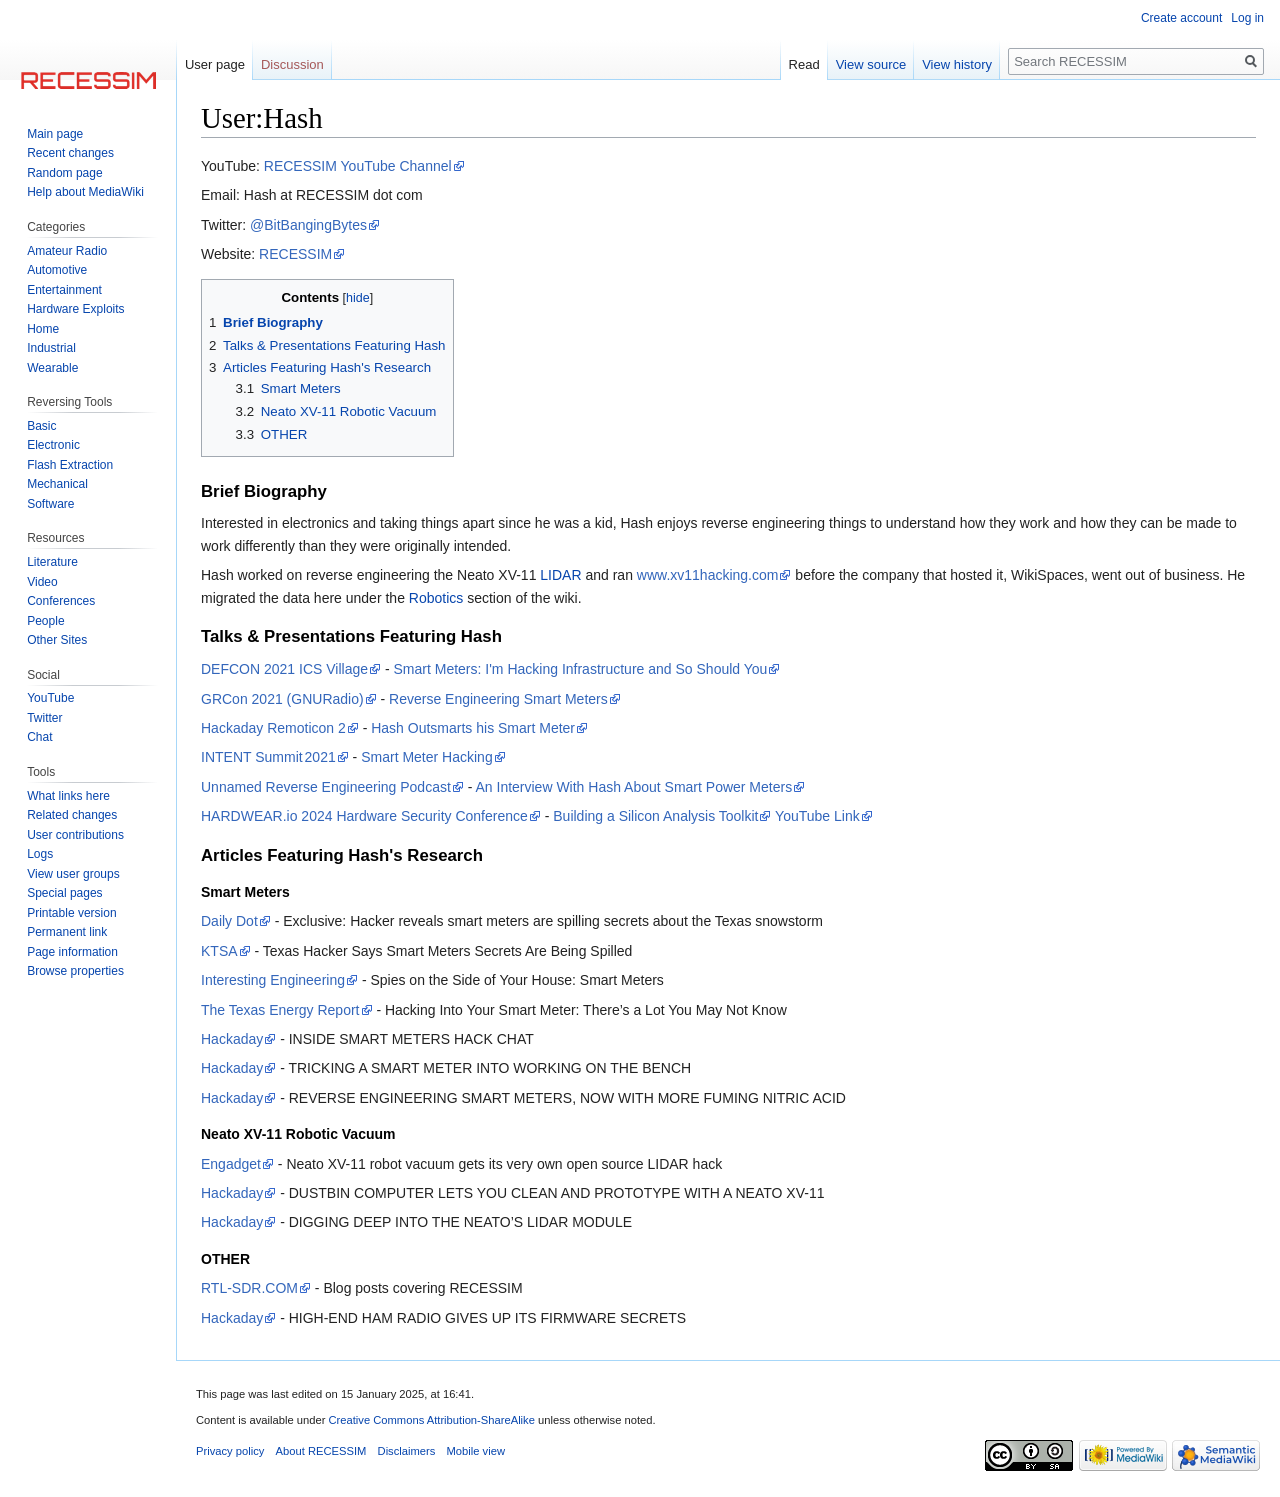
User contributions (75, 835)
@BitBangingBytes (308, 225)
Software (50, 504)
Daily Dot (229, 921)
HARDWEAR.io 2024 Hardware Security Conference (364, 816)
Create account (1181, 18)
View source (871, 64)
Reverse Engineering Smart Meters (498, 699)
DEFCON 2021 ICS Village (284, 669)
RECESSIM (295, 254)
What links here (68, 796)
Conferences (61, 601)
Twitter (44, 718)
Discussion (292, 64)
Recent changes (70, 153)
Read (804, 64)
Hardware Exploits (75, 309)
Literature (52, 562)
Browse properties (75, 971)
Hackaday (232, 1039)
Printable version (71, 913)
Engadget (231, 1164)
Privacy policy (230, 1451)
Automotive (57, 270)
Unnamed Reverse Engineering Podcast (326, 787)
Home (43, 329)
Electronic (53, 445)
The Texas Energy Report (280, 1010)
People (45, 621)
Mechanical (57, 484)
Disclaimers (407, 1451)
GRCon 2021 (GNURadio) (282, 699)
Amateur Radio (67, 251)
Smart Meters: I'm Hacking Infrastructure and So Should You (581, 669)
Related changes (72, 815)
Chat (39, 737)
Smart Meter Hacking (426, 757)
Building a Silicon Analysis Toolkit (655, 816)
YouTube (50, 698)
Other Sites (57, 640)
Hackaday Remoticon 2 (273, 728)
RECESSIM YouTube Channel (358, 166)
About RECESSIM (321, 1451)
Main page (55, 134)
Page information (72, 952)
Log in (1247, 18)
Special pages (64, 893)
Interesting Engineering (273, 980)
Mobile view (476, 1451)
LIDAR (560, 575)
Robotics (436, 598)
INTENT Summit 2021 (268, 757)
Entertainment (64, 290)
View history (957, 64)
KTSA (219, 951)
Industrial (51, 348)
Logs (40, 854)
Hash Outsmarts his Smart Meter (473, 728)
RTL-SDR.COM (249, 1288)
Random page (64, 173)
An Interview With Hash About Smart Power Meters (633, 787)
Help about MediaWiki (85, 192)
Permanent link (67, 932)
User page (215, 64)
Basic (41, 426)
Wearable (52, 368)
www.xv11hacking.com (708, 575)
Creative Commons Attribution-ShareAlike (431, 1420)
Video (42, 582)
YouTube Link (817, 816)
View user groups (73, 874)
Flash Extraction (70, 465)
